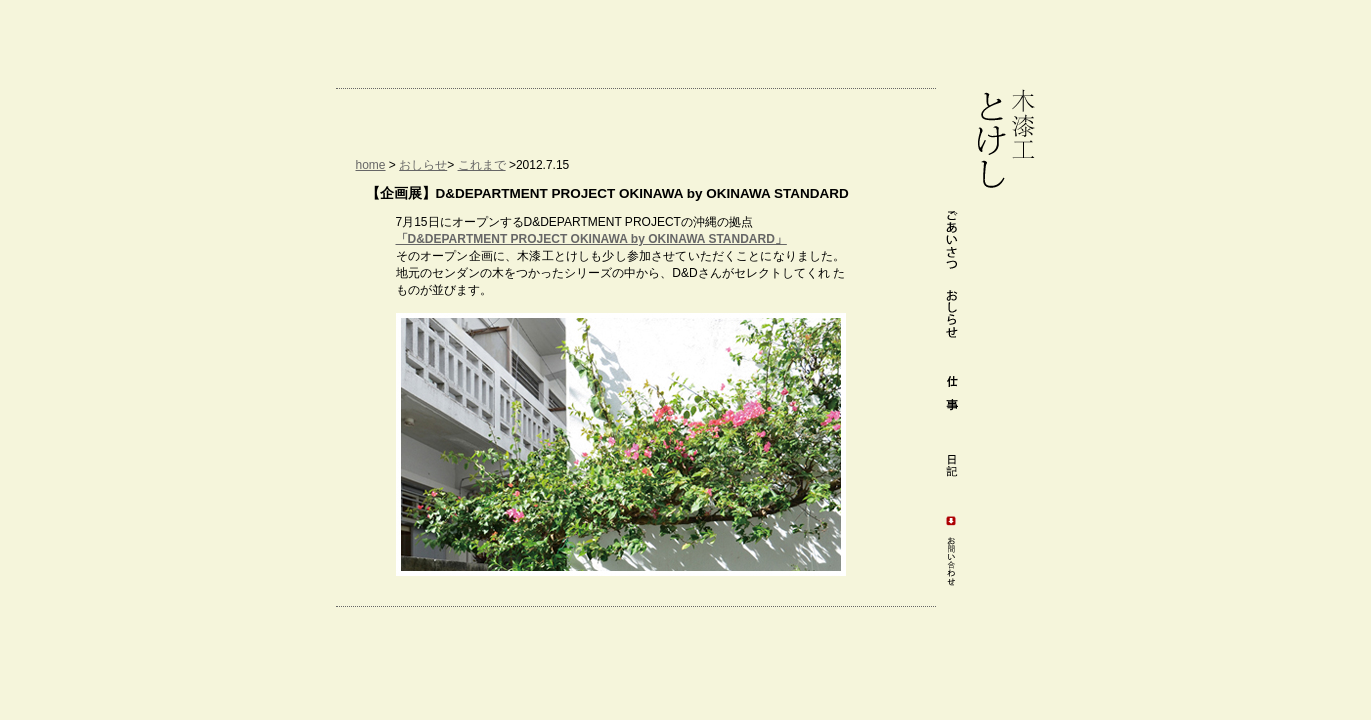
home (371, 165)
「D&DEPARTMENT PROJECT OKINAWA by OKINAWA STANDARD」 (591, 239)
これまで (482, 165)
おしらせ (423, 165)
